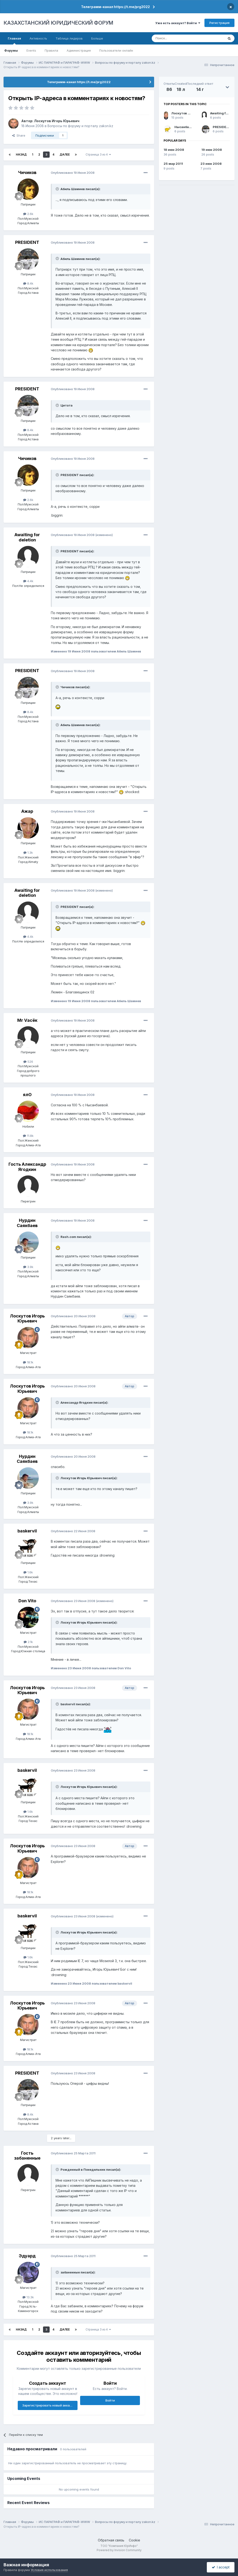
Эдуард (27, 2255)
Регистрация (219, 23)
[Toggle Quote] (58, 189)
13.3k (28, 2297)
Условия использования (49, 2570)
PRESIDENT (27, 242)
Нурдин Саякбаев (27, 1223)
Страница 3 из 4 (98, 154)
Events (31, 50)
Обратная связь (111, 2540)
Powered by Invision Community (119, 2550)
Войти (110, 2400)
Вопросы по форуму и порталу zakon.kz (80, 126)
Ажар (27, 811)
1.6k (28, 1572)
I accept (220, 2567)
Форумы (11, 50)
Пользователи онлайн (116, 50)
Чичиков (27, 172)
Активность (38, 38)
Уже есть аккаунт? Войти (177, 23)
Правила (51, 50)
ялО (27, 1094)
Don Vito (27, 1600)
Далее (65, 154)
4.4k (28, 581)
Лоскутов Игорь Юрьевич (56, 121)
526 (28, 1061)
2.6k (28, 214)
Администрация (79, 50)
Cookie (134, 2540)
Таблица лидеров (69, 38)
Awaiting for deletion (27, 537)
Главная (14, 40)
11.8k (28, 1136)
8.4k (28, 283)
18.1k (28, 1362)
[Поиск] (175, 38)
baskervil (27, 1530)
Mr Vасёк (27, 1020)
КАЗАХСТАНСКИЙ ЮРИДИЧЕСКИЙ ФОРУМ (58, 23)
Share (18, 135)
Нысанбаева (184, 127)
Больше (97, 38)
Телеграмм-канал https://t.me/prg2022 (115, 7)
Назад (21, 154)
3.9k (28, 1267)
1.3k (28, 852)
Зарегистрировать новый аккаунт (48, 2405)
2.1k (28, 1642)
